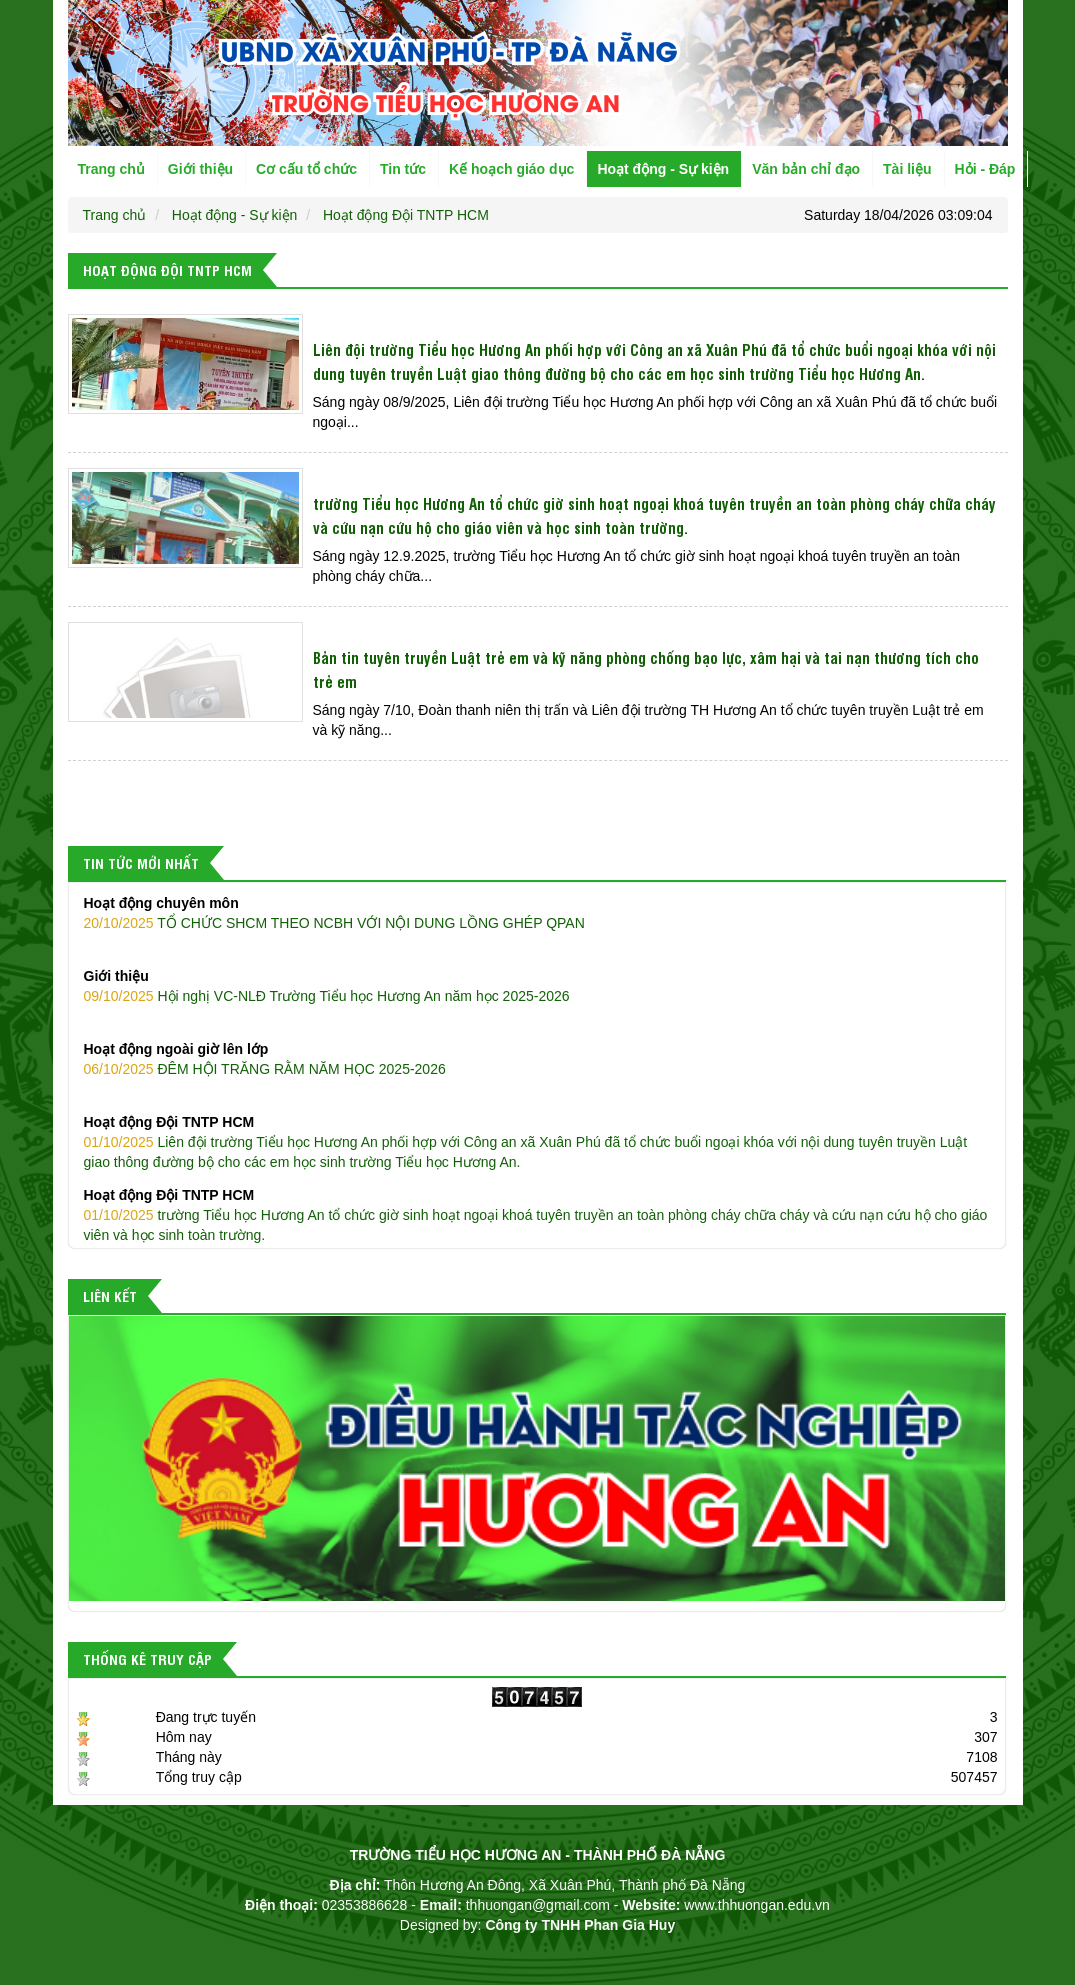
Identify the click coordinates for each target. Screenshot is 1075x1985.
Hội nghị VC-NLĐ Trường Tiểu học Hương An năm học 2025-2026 (537, 985)
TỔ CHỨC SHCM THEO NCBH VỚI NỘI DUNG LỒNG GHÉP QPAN (537, 912)
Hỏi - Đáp (985, 169)
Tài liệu (907, 169)
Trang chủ (111, 169)
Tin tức (403, 169)
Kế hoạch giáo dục (511, 169)
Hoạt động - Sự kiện (663, 169)
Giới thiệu (200, 169)
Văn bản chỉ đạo (806, 169)
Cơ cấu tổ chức (306, 169)
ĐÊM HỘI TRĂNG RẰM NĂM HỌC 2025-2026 (537, 1058)
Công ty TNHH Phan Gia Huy (580, 1925)
